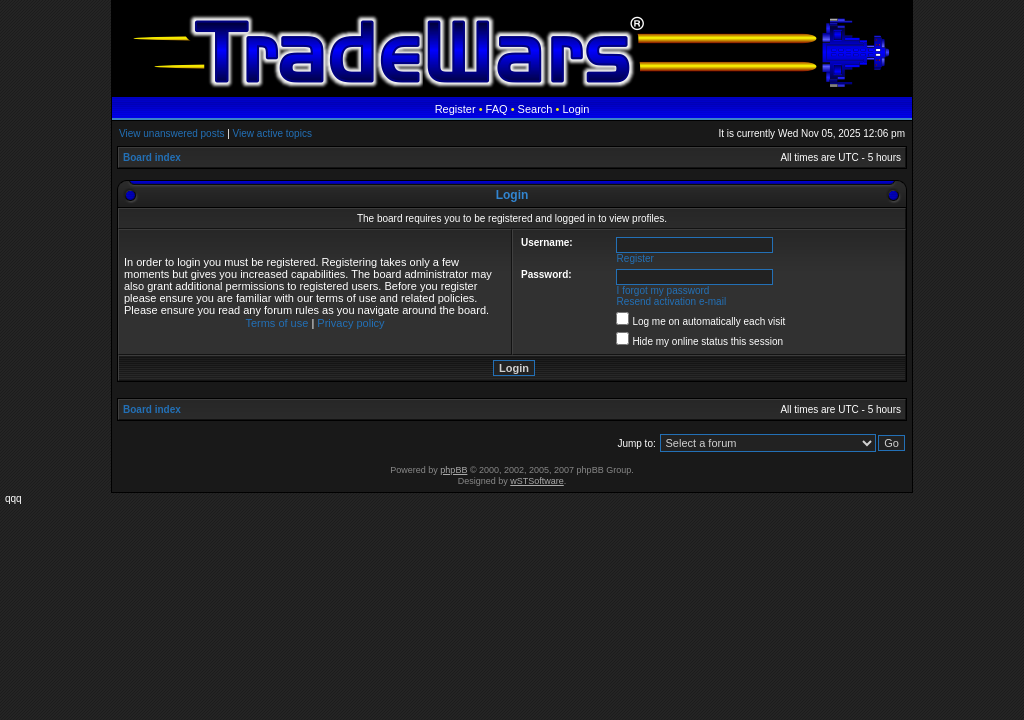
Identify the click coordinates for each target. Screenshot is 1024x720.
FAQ (497, 109)
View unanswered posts (171, 133)
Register (455, 109)
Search (535, 109)
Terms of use (276, 323)
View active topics (272, 133)
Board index (152, 157)
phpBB (453, 470)
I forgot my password (663, 290)
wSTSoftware (537, 481)
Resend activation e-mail (672, 301)
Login (575, 109)
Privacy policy (350, 323)
